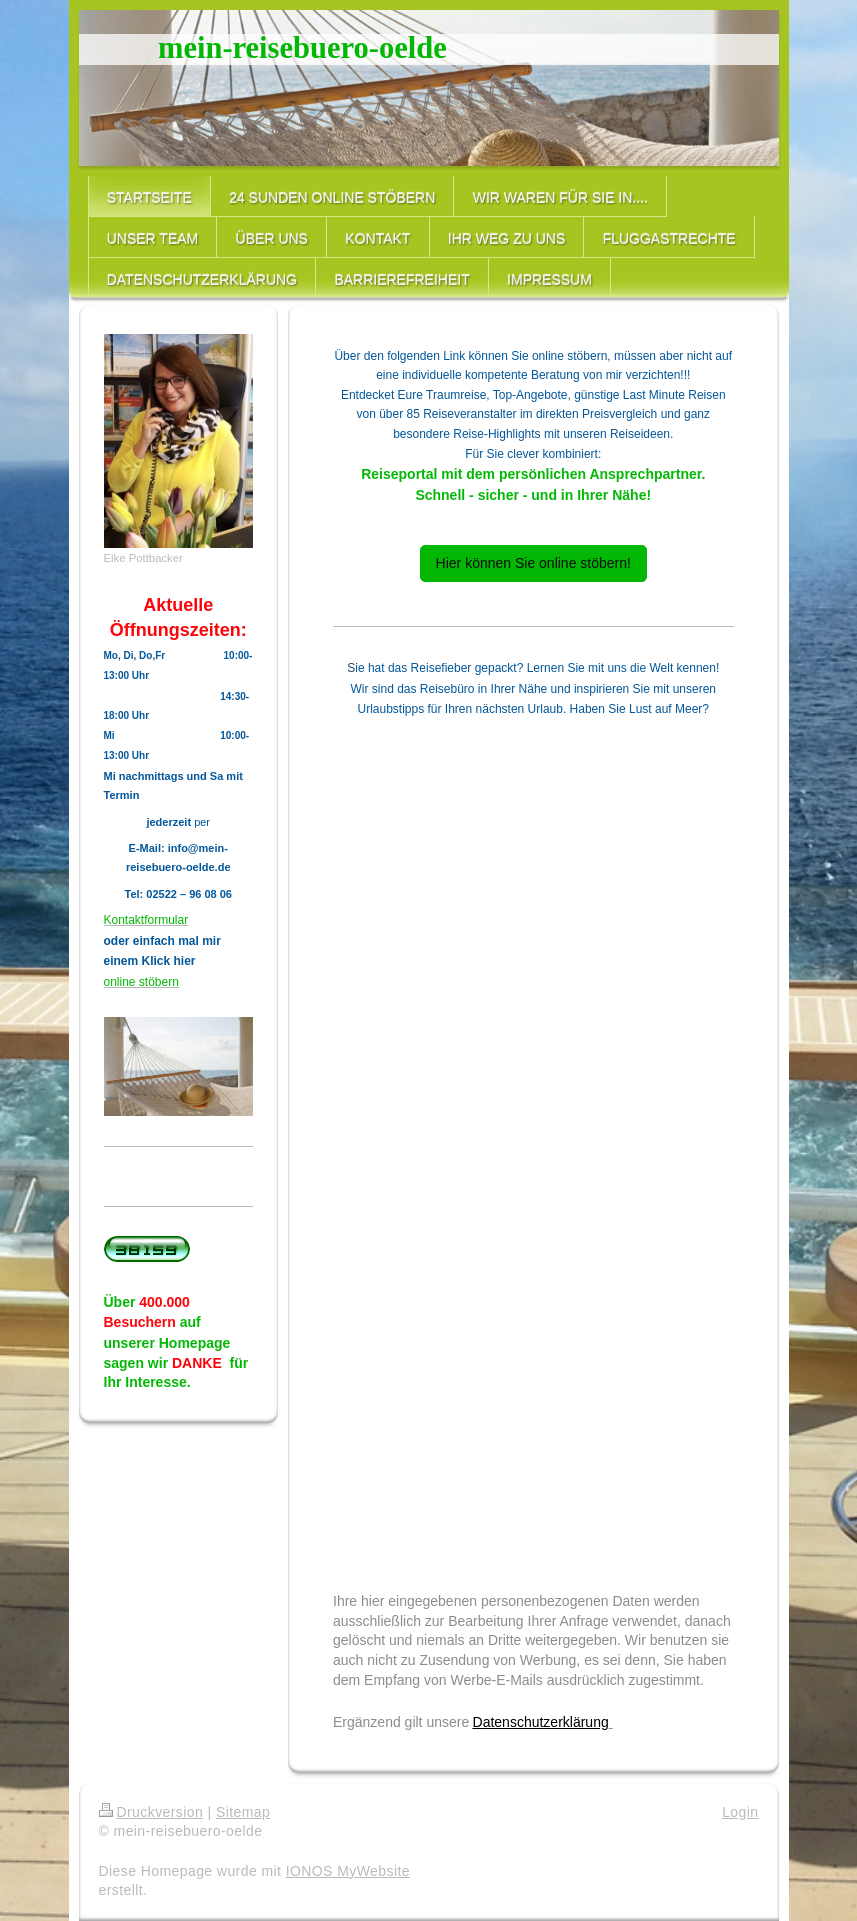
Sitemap (243, 1812)
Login (740, 1812)
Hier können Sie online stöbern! (533, 563)
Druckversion (151, 1812)
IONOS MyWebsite (348, 1871)
